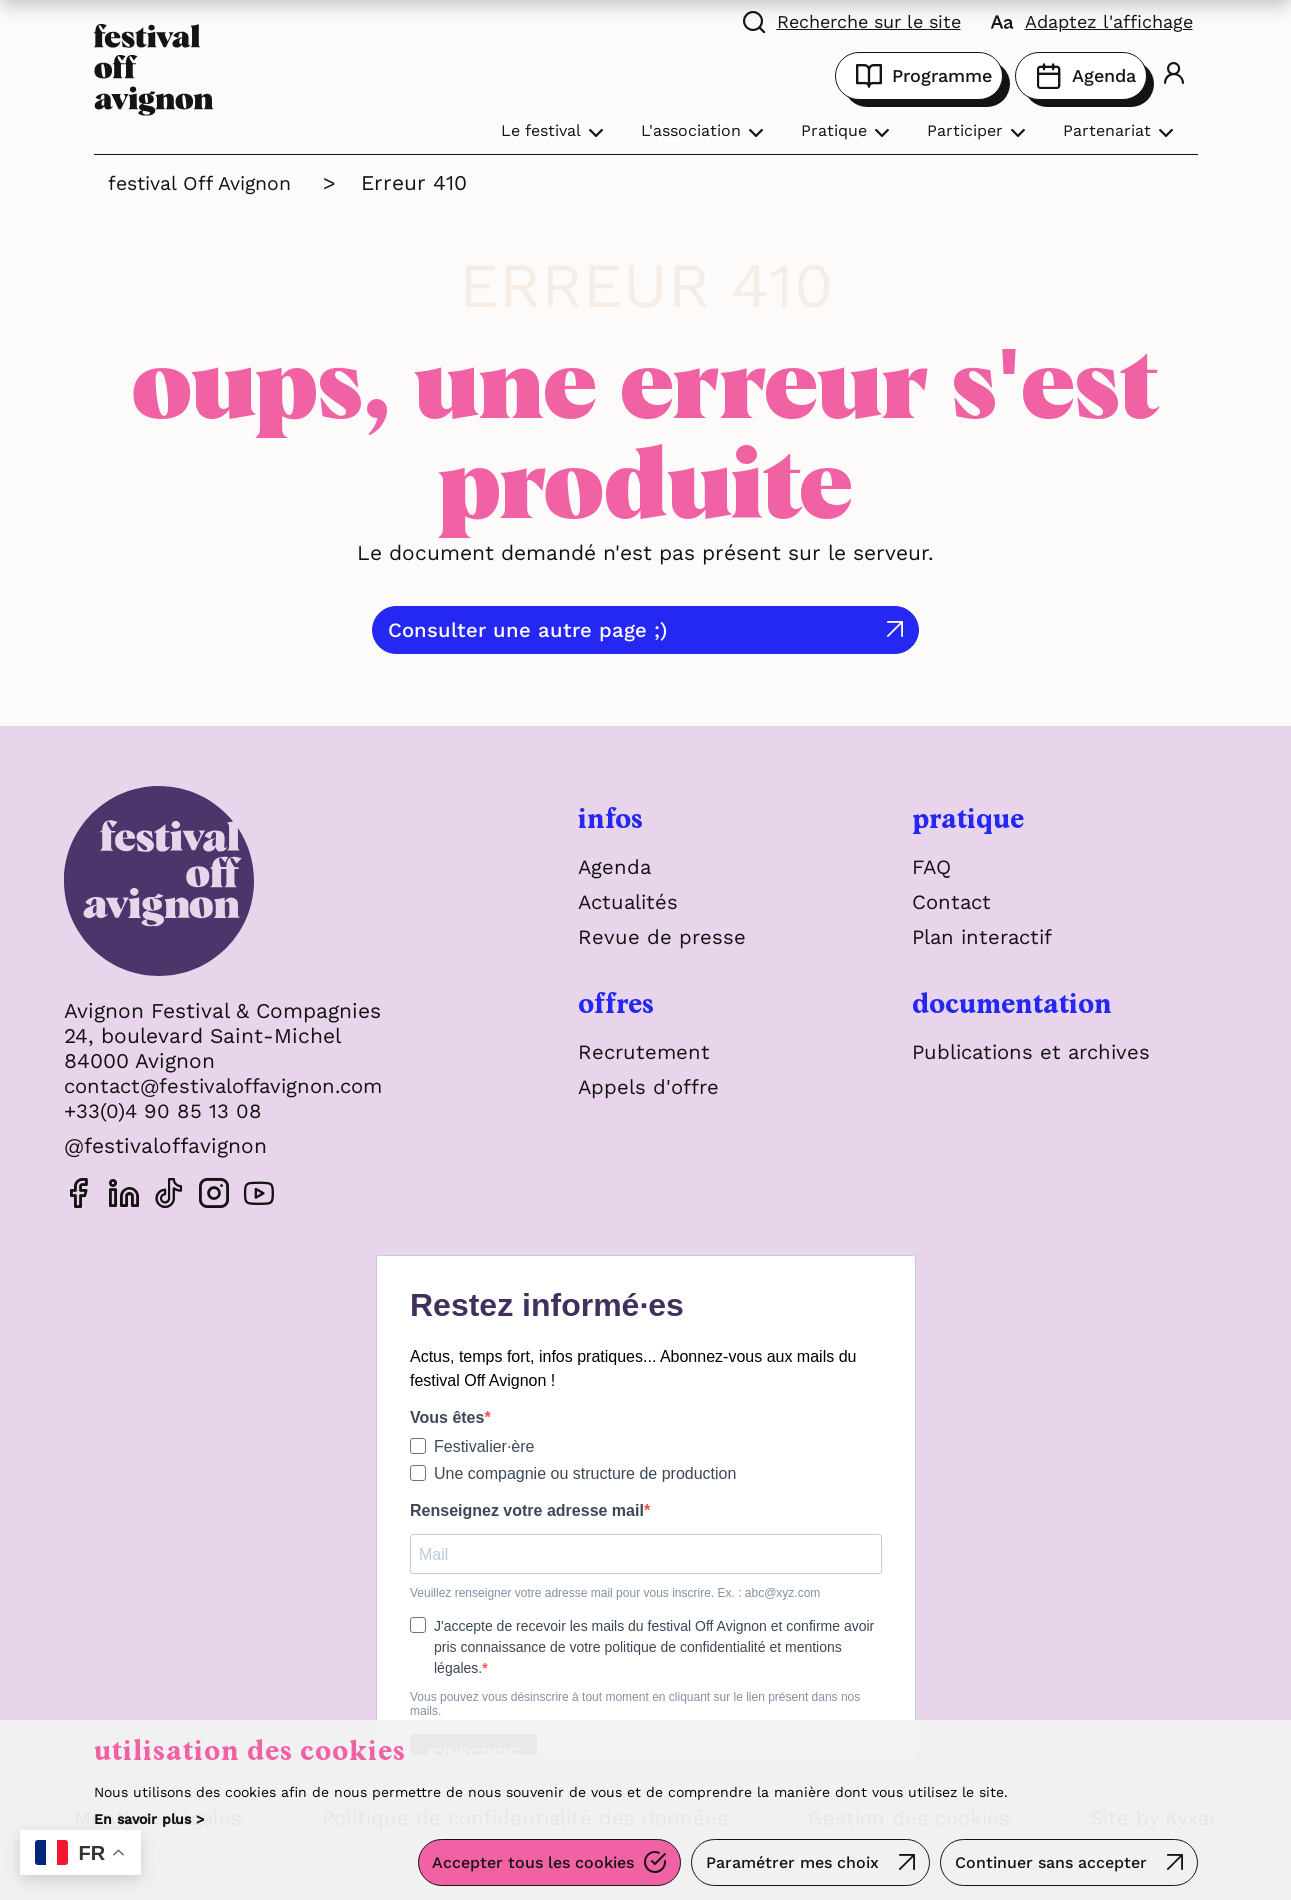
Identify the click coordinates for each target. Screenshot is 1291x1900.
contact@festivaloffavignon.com (231, 1085)
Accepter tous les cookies (528, 1864)
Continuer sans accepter (1050, 1864)
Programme (919, 76)
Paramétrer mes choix (789, 1864)
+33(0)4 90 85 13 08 (164, 1110)
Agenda (1081, 76)
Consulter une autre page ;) (614, 629)
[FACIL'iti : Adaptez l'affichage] (1092, 20)
